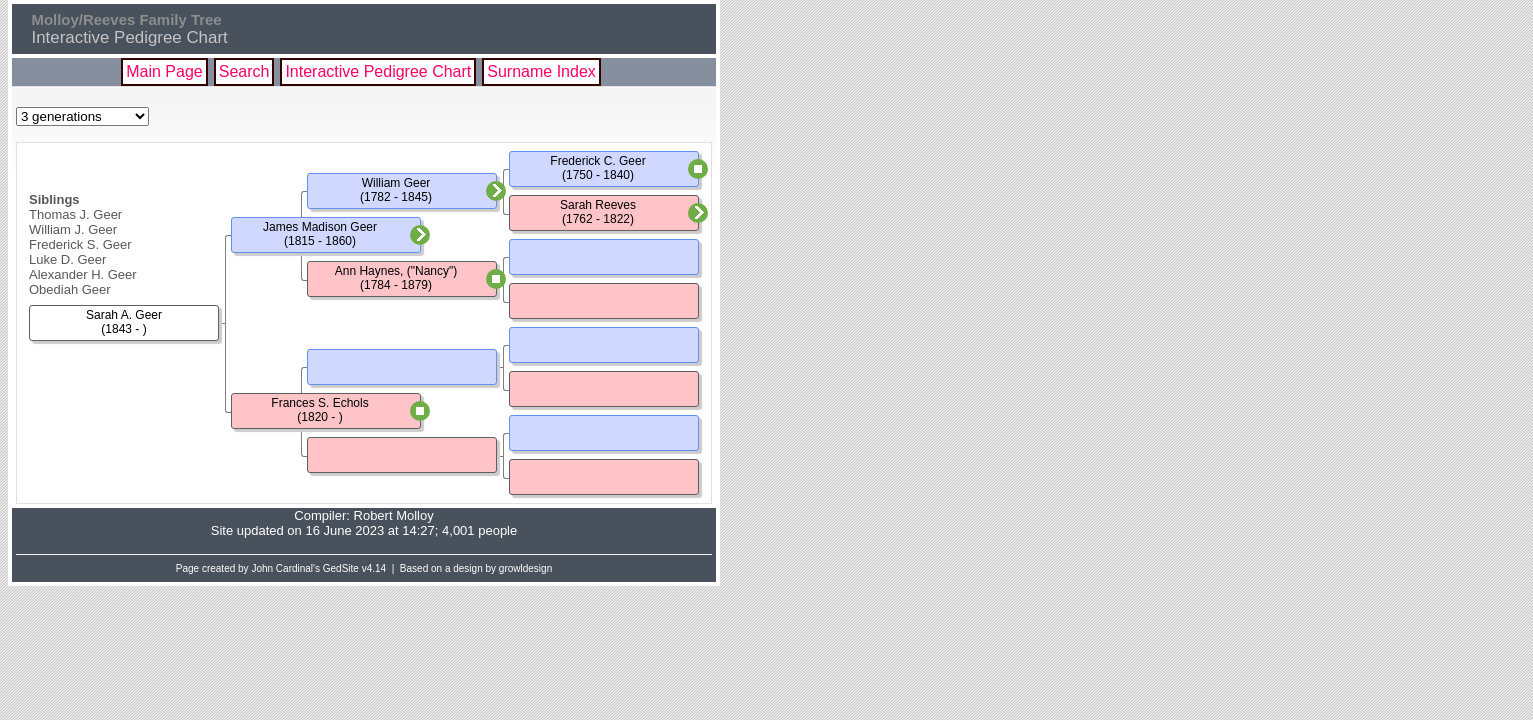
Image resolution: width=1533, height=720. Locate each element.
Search (244, 71)
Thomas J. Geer (75, 214)
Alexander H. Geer (83, 274)
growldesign (525, 568)
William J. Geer (73, 229)
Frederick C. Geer (597, 161)
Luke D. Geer (67, 259)
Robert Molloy (394, 515)
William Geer (396, 183)
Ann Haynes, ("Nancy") (396, 271)
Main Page (164, 71)
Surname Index (541, 71)
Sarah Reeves (598, 205)
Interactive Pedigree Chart (378, 71)
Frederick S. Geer (80, 244)
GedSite (341, 568)
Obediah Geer (70, 289)
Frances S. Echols (319, 403)
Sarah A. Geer (124, 315)
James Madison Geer (320, 227)
